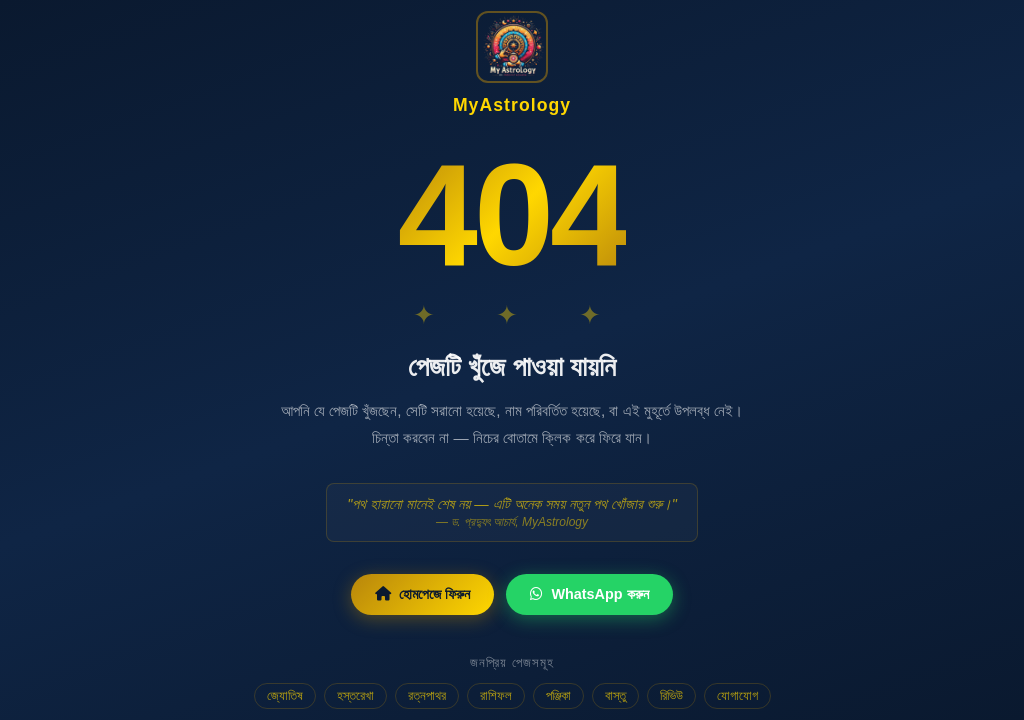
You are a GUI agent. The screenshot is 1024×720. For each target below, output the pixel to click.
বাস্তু (615, 695)
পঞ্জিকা (558, 695)
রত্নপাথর (427, 695)
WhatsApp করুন (589, 594)
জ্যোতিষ (285, 695)
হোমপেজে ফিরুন (422, 594)
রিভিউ (671, 695)
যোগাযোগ (737, 695)
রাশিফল (496, 695)
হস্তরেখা (355, 695)
